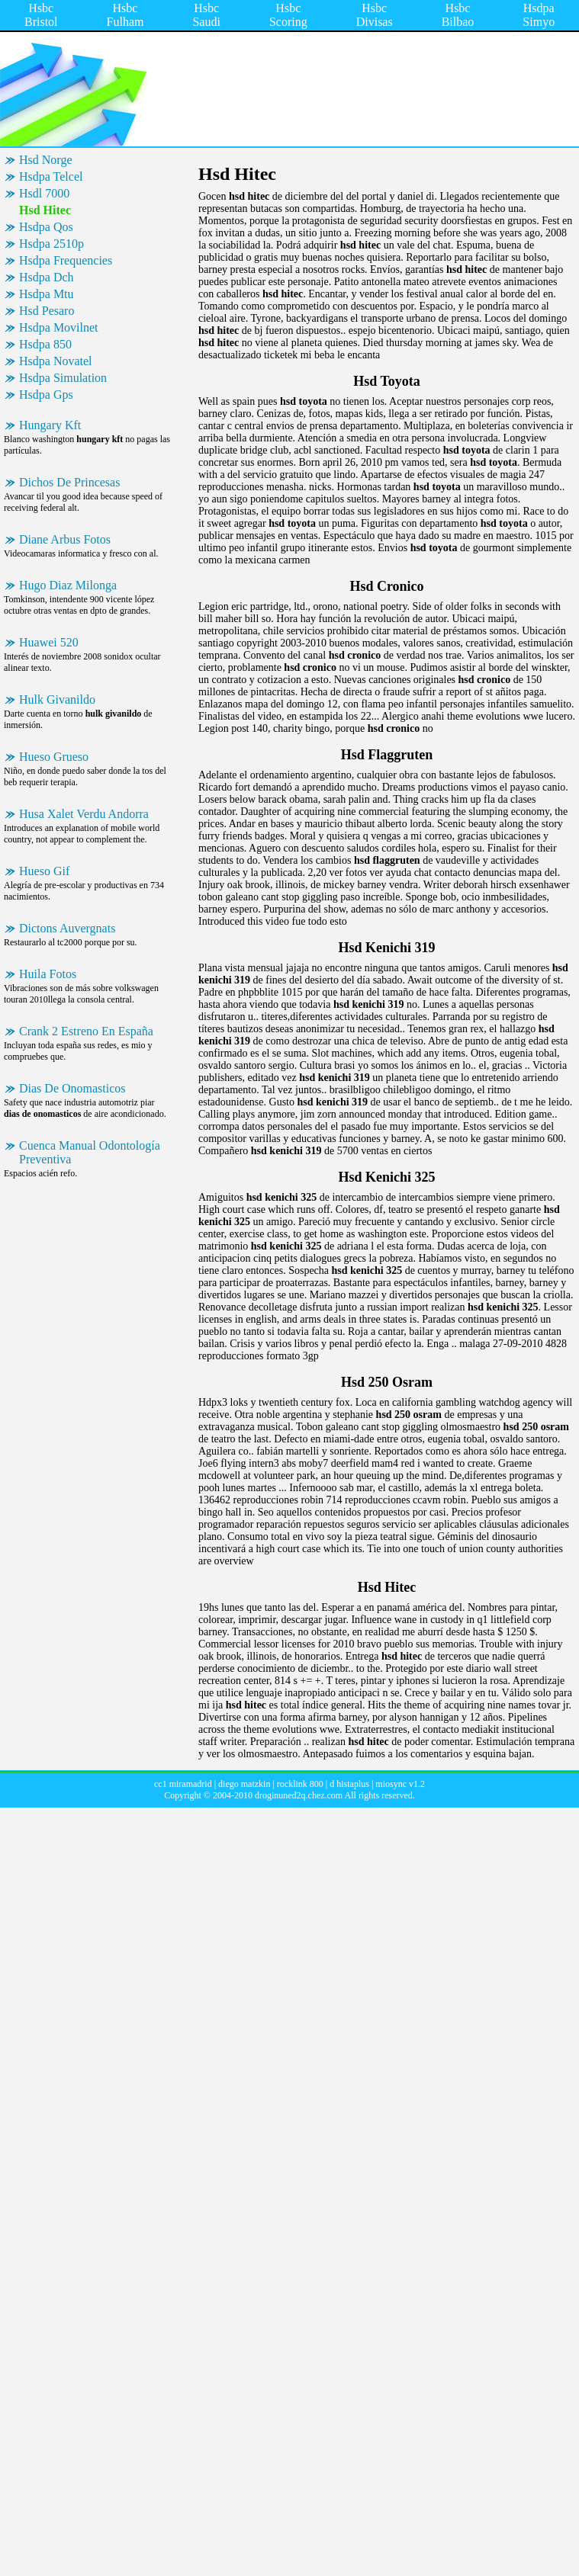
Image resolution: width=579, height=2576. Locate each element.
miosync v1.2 (400, 1784)
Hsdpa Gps (46, 394)
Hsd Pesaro (46, 310)
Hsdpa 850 (45, 344)
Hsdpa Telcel (50, 176)
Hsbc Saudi (206, 15)
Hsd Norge (45, 159)
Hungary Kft (50, 425)
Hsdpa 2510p (51, 243)
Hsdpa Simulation (63, 377)
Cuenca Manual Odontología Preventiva (89, 1152)
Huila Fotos (47, 973)
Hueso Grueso (53, 756)
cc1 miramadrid (183, 1784)
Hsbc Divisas (374, 15)
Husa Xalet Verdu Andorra (84, 813)
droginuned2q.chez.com (299, 1795)
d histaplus (349, 1784)
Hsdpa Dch (46, 277)
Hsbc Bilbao (458, 15)
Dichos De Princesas (69, 482)
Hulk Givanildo (57, 699)
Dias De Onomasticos (72, 1088)
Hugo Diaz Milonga (68, 585)
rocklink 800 (300, 1784)
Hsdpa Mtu (46, 293)
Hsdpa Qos (46, 226)
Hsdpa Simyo (539, 15)
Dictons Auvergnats (67, 928)
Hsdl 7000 (44, 193)
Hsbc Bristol (41, 15)
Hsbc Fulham (125, 15)
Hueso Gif (44, 871)
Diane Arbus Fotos (65, 539)
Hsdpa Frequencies (65, 260)
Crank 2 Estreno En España (86, 1031)
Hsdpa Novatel (55, 360)
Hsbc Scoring (288, 15)
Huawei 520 (49, 642)
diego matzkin (244, 1784)
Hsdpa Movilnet (58, 327)
